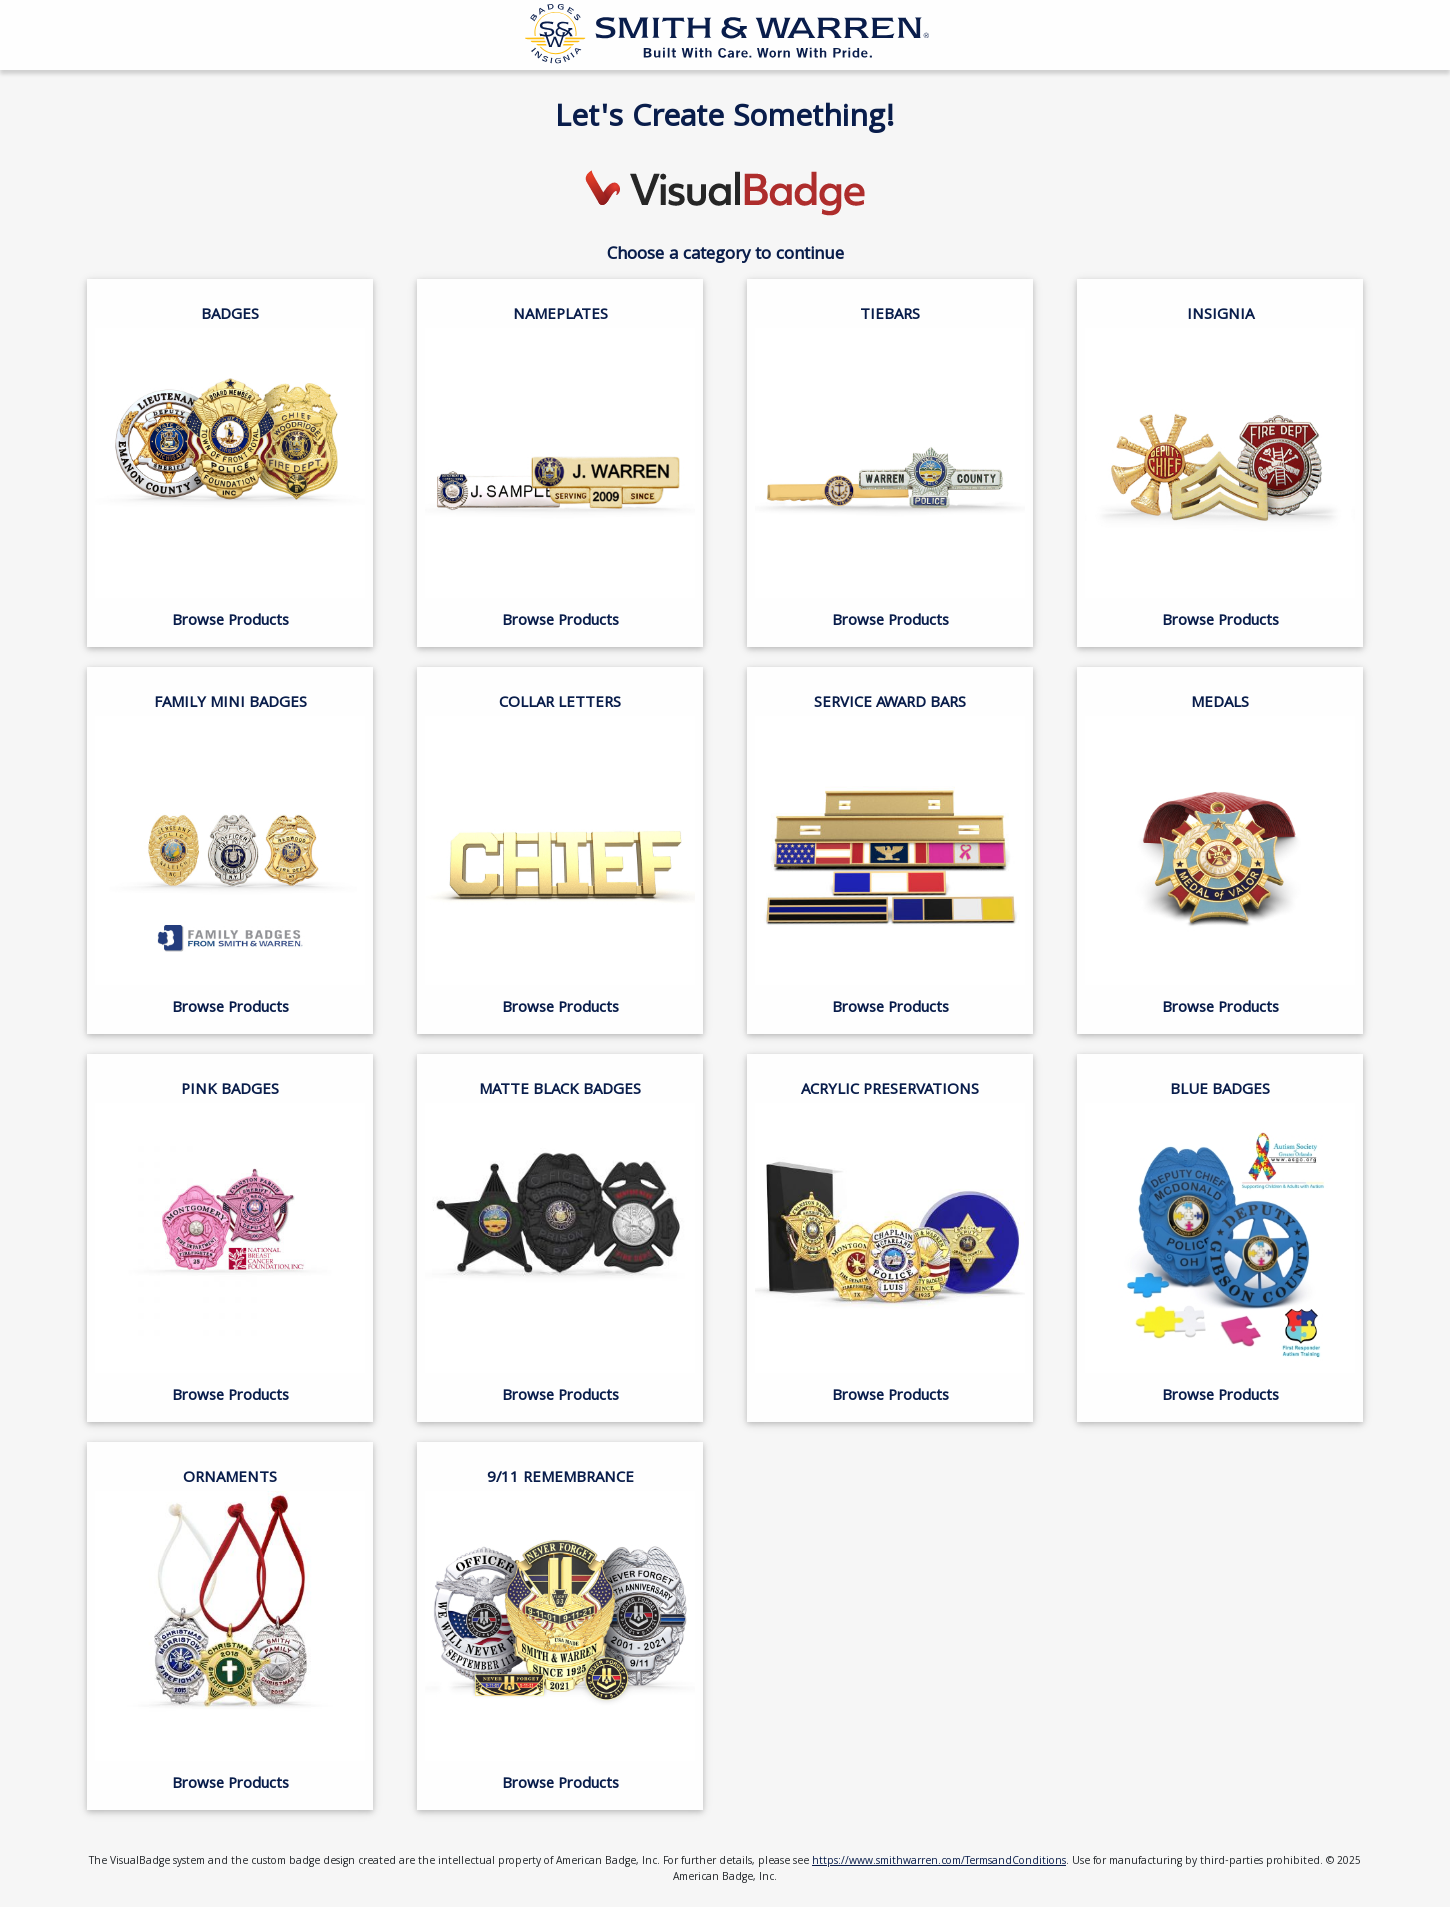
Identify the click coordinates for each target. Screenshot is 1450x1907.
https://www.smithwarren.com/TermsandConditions (939, 1862)
